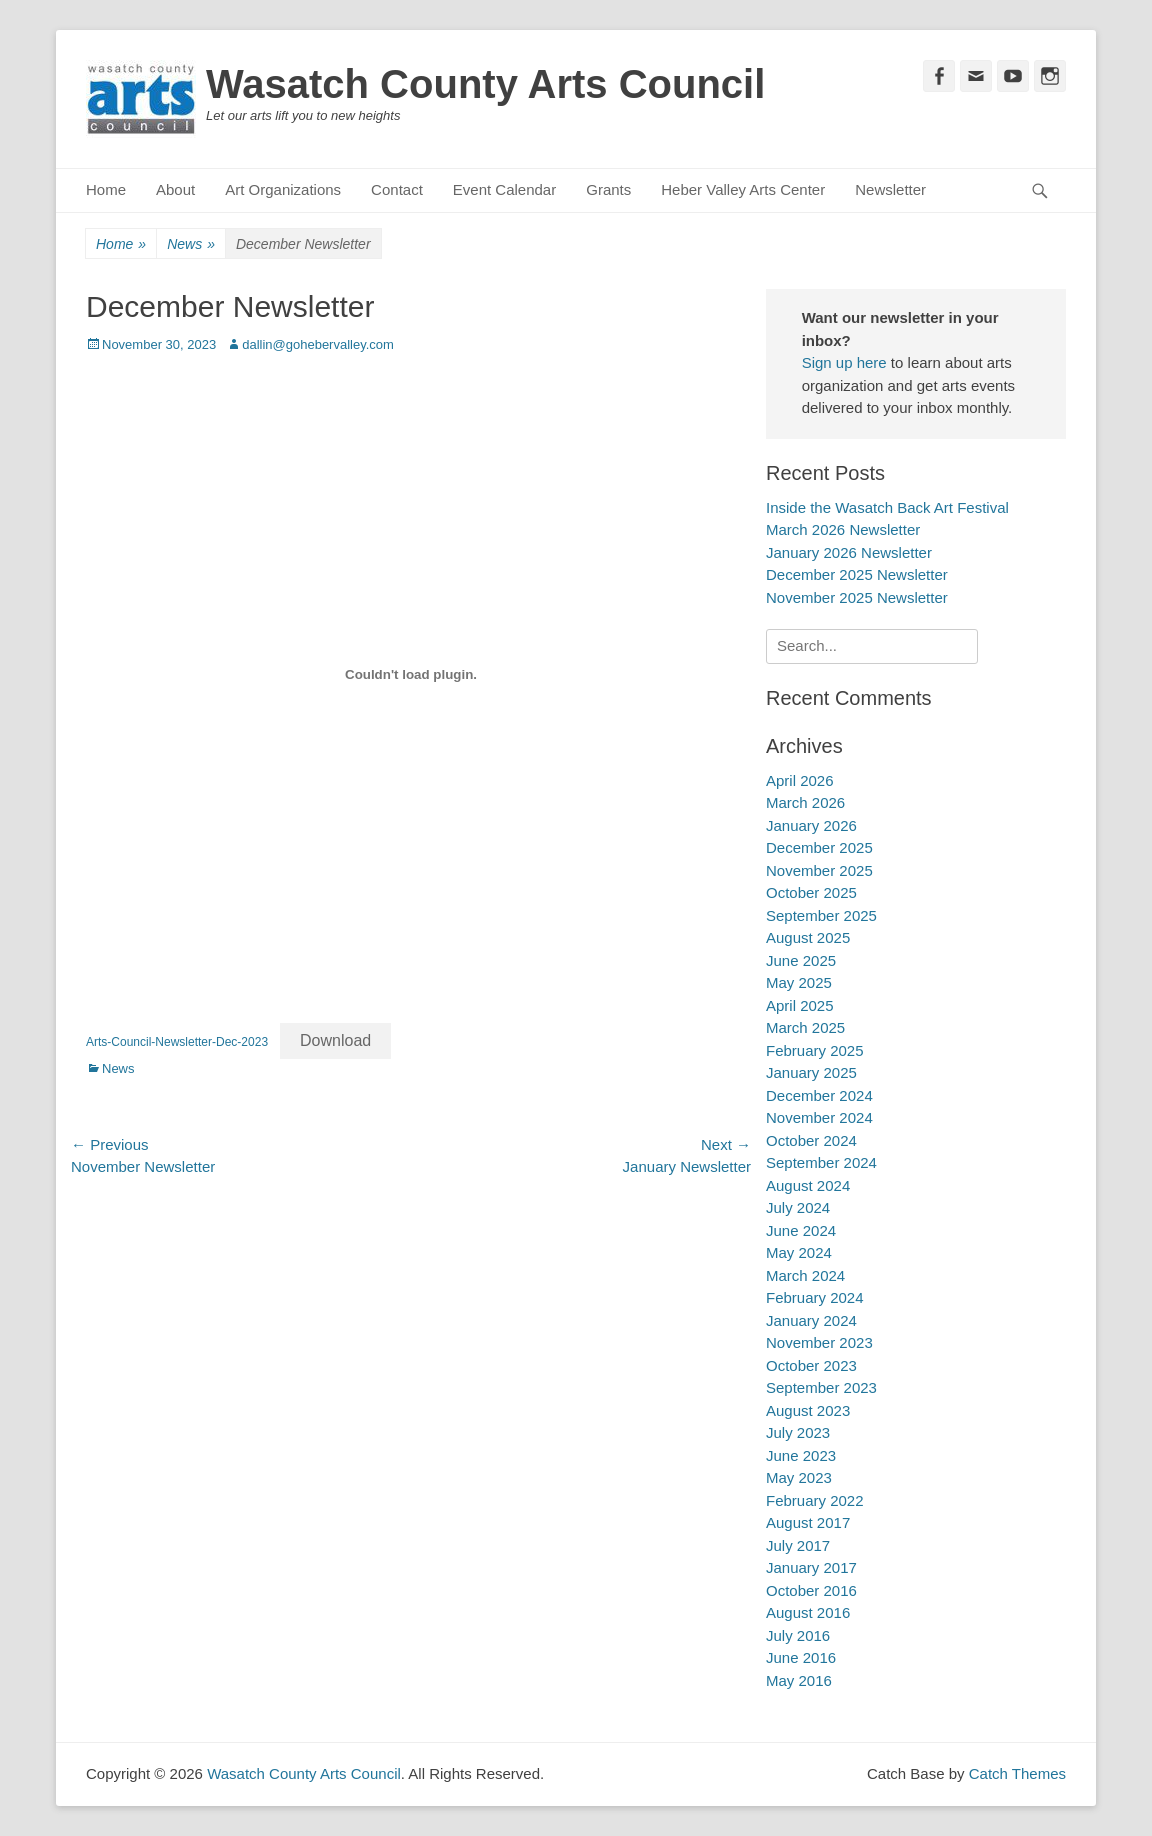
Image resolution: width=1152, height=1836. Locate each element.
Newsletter (890, 189)
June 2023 (801, 1455)
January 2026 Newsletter (849, 552)
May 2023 (799, 1477)
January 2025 (811, 1072)
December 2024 (819, 1095)
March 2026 (805, 802)
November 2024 (819, 1117)
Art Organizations (283, 189)
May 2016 (799, 1680)
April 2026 (800, 780)
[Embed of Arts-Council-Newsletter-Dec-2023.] (411, 674)
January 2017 (811, 1567)
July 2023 (798, 1432)
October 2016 (811, 1590)
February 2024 (815, 1297)
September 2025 (821, 915)
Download (335, 1040)
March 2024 (805, 1275)
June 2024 (801, 1230)
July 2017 (798, 1545)
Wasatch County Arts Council (485, 84)
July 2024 (798, 1207)
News (191, 244)
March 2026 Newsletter (843, 529)
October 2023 (811, 1365)
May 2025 (799, 982)
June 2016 (801, 1657)
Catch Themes (1017, 1773)
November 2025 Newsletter (857, 597)
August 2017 (808, 1522)
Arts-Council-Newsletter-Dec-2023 (177, 1042)
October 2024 (811, 1140)
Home (106, 189)
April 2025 (800, 1005)
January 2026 (811, 825)
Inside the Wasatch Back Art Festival (887, 507)
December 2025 (819, 847)
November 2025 (819, 870)
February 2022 (815, 1500)
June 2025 (801, 960)
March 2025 (805, 1027)
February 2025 (815, 1050)
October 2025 (811, 892)
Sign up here (844, 362)
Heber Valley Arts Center (743, 189)
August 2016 (808, 1612)
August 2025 (808, 937)
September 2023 (821, 1387)
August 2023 (808, 1410)
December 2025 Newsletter (857, 574)
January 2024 (811, 1320)
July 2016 (798, 1635)
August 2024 (808, 1185)
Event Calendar (504, 189)
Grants (608, 189)
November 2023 (819, 1342)
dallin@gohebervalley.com (318, 344)
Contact (397, 189)
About (175, 189)
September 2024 (821, 1162)
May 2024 (799, 1252)
